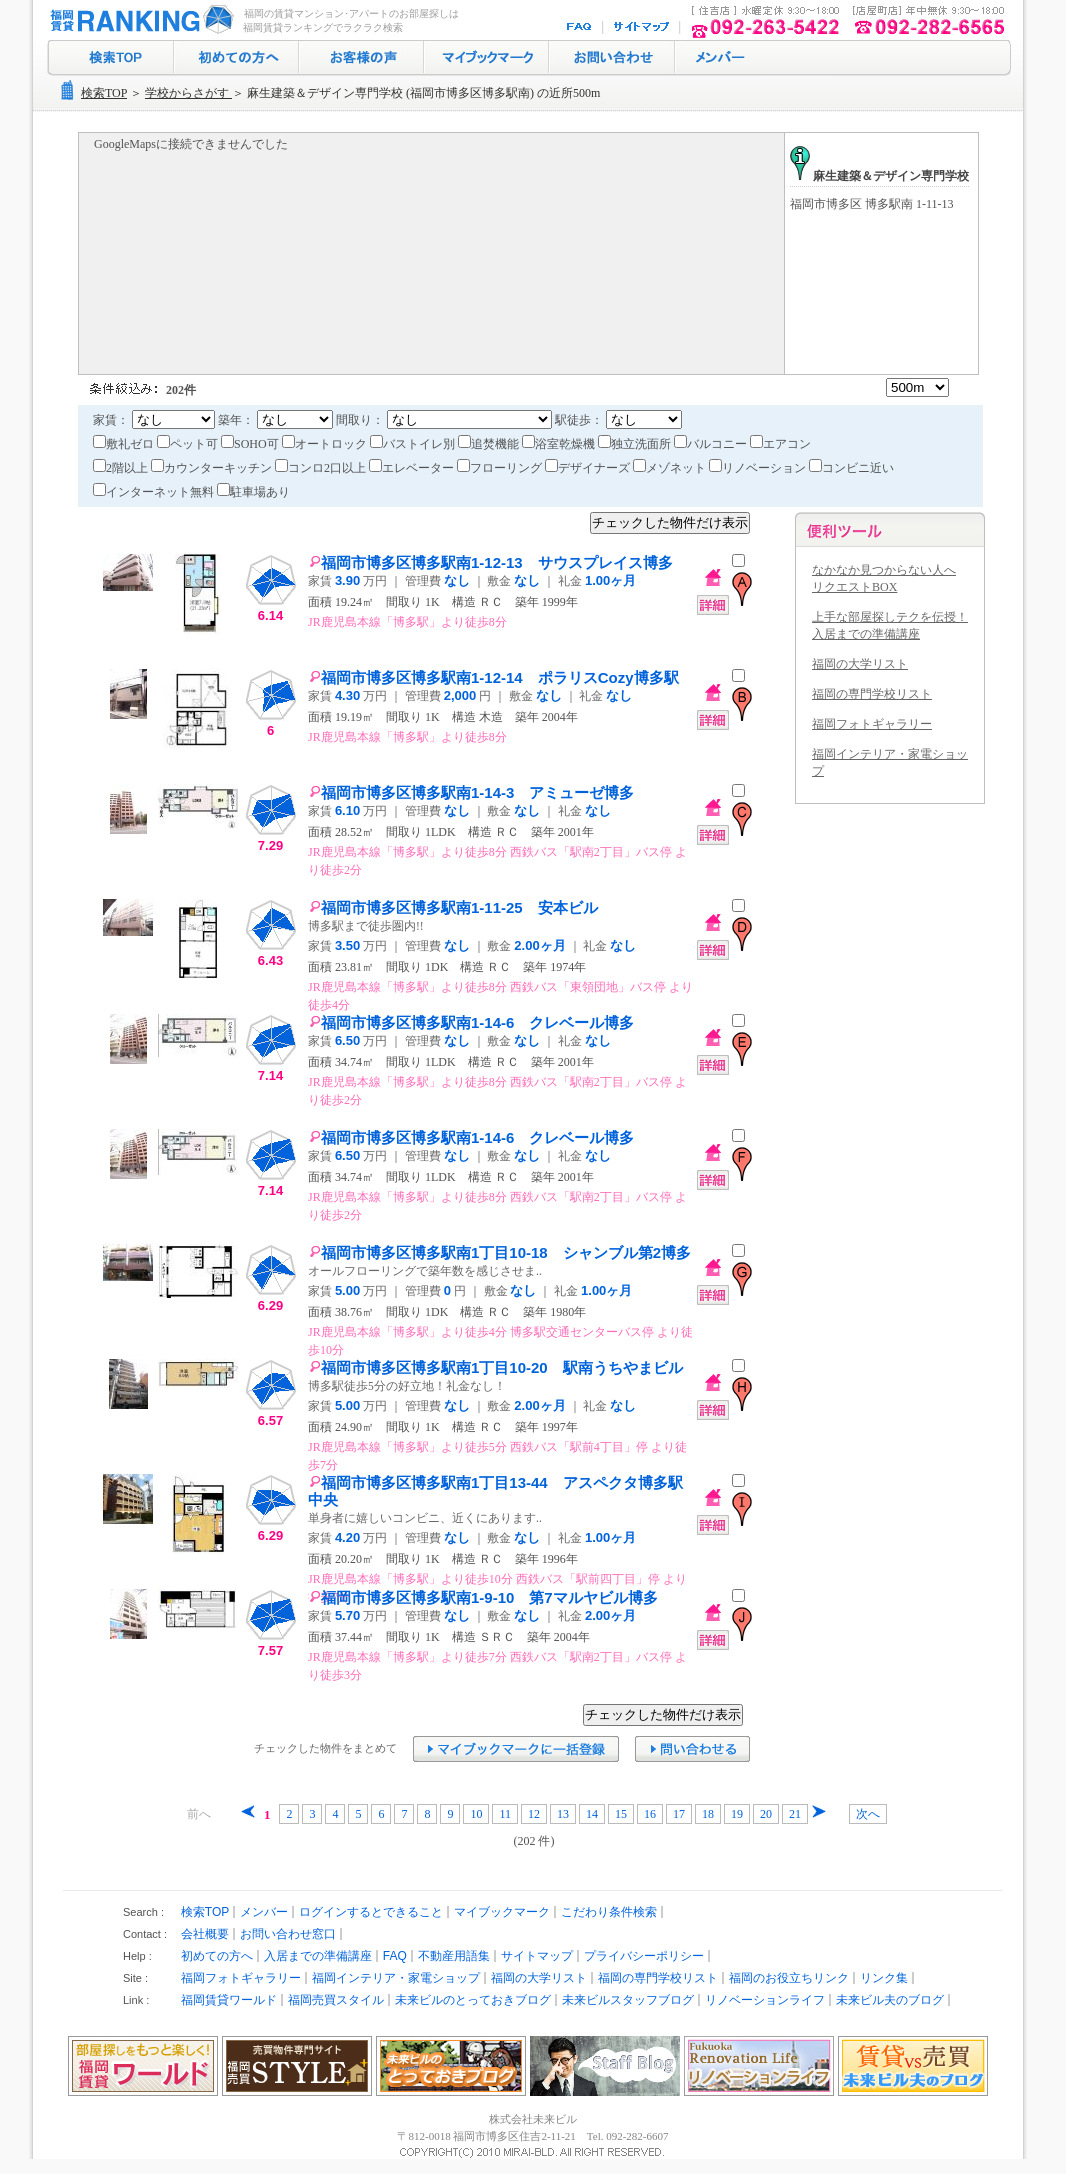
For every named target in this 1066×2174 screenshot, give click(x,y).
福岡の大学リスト (860, 664)
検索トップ (110, 58)
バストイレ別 (414, 444)
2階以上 (122, 468)
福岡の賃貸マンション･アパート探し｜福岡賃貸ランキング (138, 20)
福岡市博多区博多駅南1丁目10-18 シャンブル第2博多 (500, 1252)
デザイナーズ (589, 468)
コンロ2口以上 (322, 468)
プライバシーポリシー (644, 1956)
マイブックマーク (486, 58)
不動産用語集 (454, 1956)
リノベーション (759, 468)
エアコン (780, 444)
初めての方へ (236, 58)
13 (563, 1814)
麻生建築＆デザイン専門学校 (879, 176)
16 (650, 1814)
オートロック (326, 444)
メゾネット (671, 468)
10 (476, 1814)
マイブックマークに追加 (516, 1749)
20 (766, 1814)
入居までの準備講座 (318, 1956)
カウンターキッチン (213, 468)
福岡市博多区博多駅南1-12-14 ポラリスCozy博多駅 (494, 677)
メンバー (264, 1912)
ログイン (718, 58)
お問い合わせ (612, 58)
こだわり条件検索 (609, 1912)
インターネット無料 (155, 492)
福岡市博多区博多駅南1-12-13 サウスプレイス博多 (491, 562)
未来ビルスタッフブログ (628, 2000)
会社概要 (205, 1934)
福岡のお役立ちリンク (789, 1978)
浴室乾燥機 (560, 444)
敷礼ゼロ (125, 444)
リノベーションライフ (765, 2000)
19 (737, 1814)
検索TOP (104, 93)
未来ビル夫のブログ (890, 2000)
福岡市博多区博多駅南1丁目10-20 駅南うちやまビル (496, 1367)
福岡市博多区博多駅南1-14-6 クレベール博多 (471, 1022)
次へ (868, 1814)
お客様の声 (361, 58)
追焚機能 (490, 444)
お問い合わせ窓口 (288, 1934)
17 (679, 1814)
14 (592, 1814)
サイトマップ (642, 27)
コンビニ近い (851, 468)
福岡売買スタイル (336, 2000)
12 (534, 1814)
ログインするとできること (371, 1912)
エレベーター (413, 468)
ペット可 (189, 444)
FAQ (581, 27)
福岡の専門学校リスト (872, 694)
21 (795, 1814)
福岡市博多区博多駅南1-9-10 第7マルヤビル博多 (483, 1597)
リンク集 (884, 1978)
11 (505, 1814)
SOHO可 (251, 444)
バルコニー (712, 444)
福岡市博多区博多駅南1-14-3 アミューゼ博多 (471, 792)
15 (621, 1814)
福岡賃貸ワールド (229, 2000)
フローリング (501, 468)
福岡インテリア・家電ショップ (396, 1978)
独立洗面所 (636, 444)
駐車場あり (253, 492)
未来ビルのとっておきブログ (473, 2000)
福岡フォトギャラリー (872, 724)
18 (708, 1814)
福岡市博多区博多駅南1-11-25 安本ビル (453, 907)
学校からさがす (188, 93)
